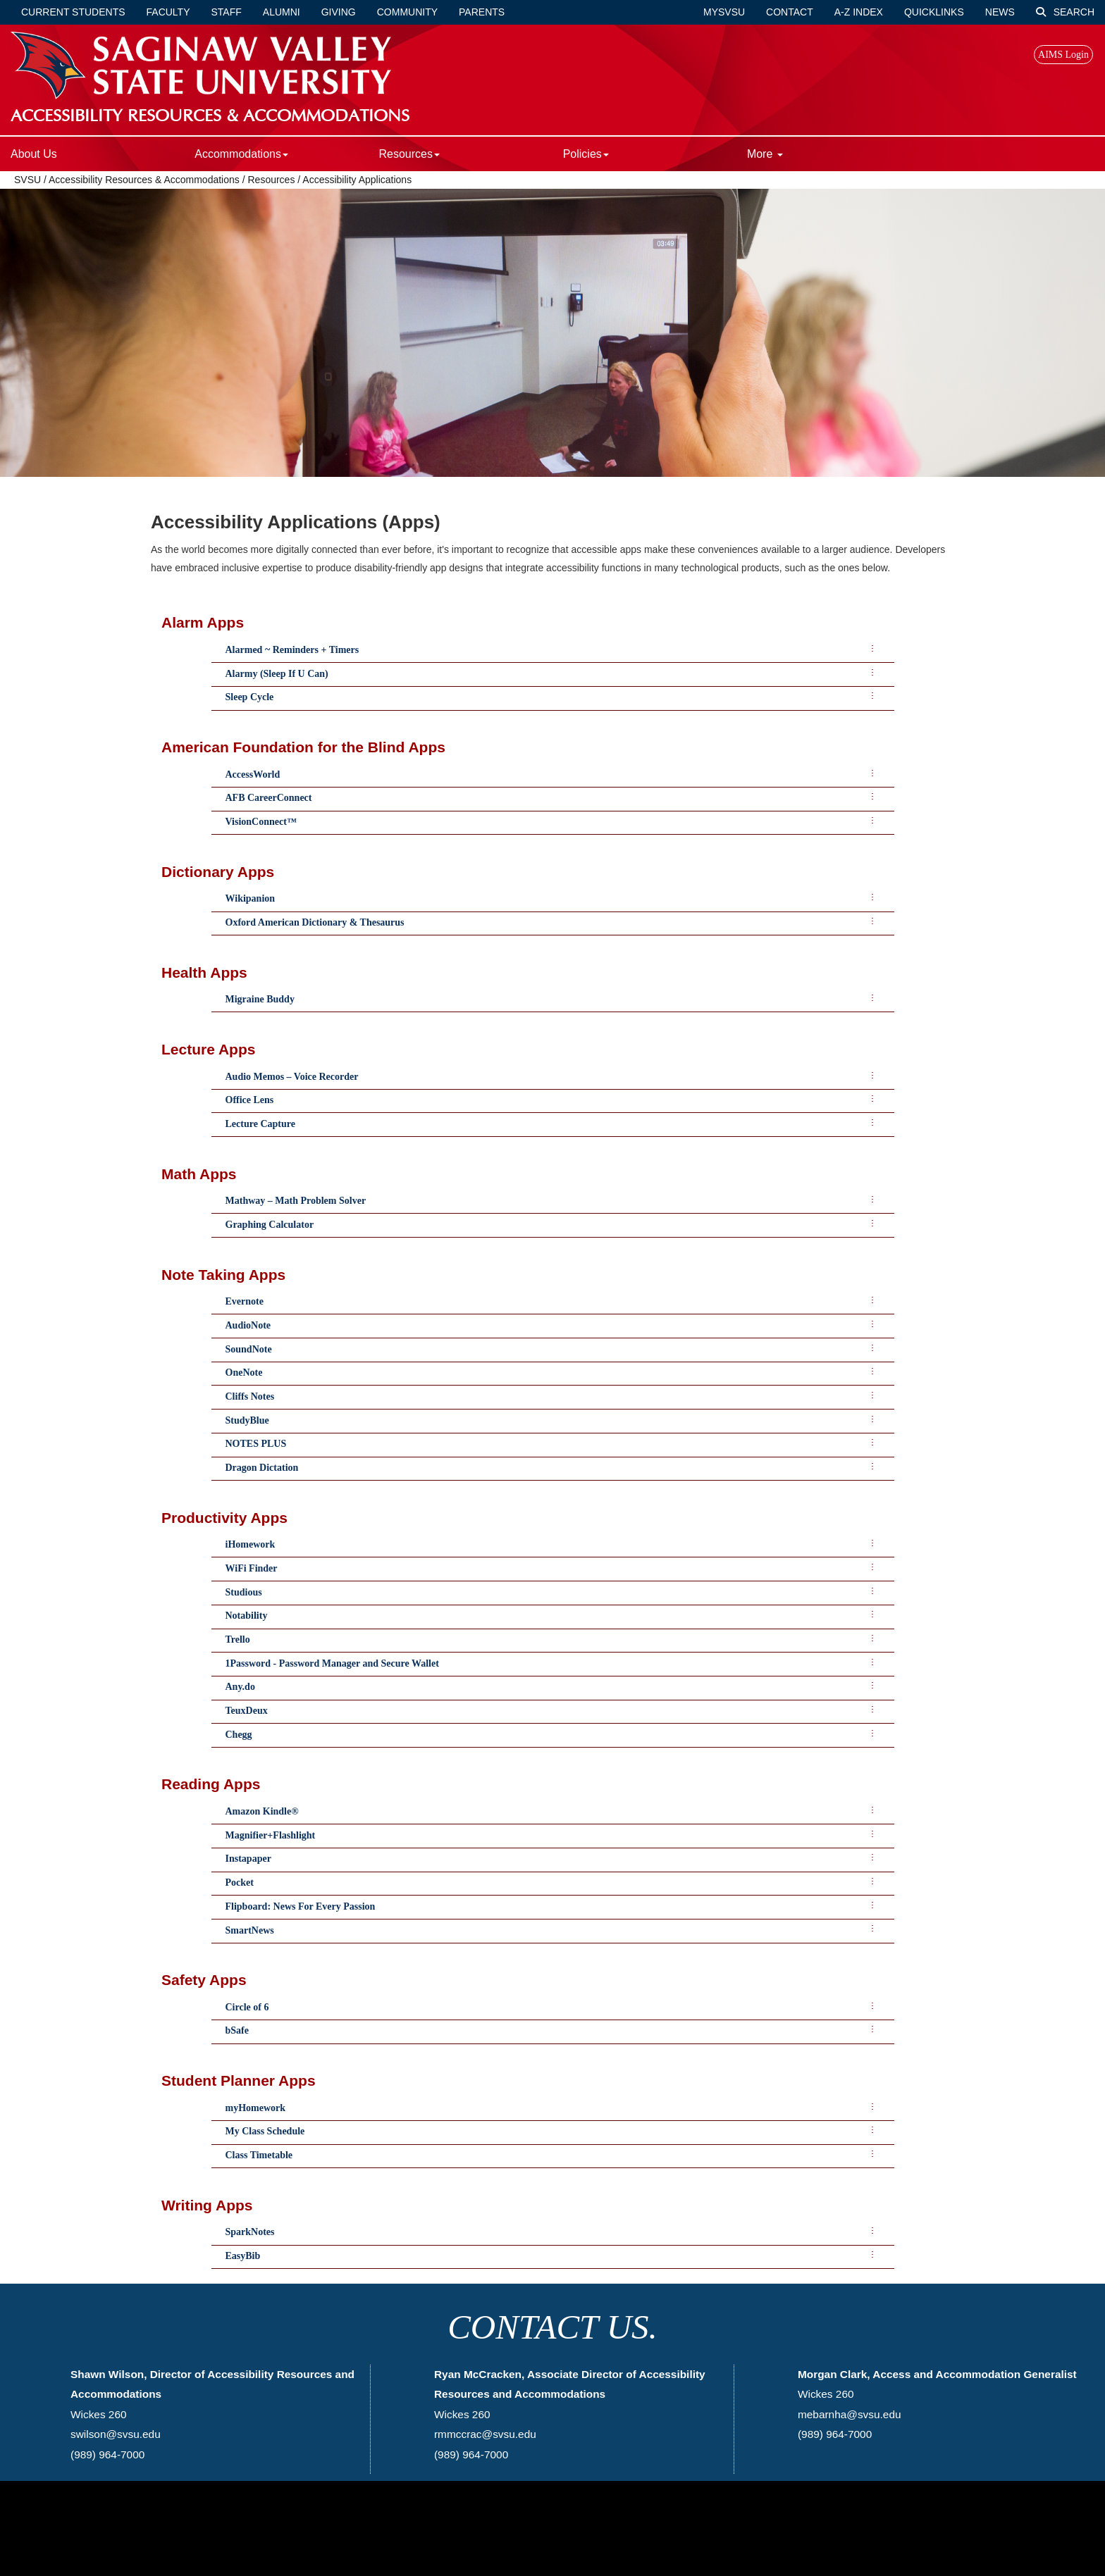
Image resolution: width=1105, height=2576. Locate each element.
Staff (226, 12)
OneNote (244, 1372)
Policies (586, 154)
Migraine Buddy (260, 999)
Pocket (240, 1882)
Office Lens (250, 1100)
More (765, 154)
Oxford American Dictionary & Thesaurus (315, 922)
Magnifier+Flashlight (271, 1835)
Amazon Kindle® (262, 1811)
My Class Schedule (265, 2131)
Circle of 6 (247, 2007)
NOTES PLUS (256, 1443)
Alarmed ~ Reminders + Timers (292, 650)
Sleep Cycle (250, 697)
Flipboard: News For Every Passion (301, 1906)
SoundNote (249, 1349)
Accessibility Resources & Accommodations (145, 179)
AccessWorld (253, 774)
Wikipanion (251, 898)
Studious (244, 1592)
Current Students (73, 12)
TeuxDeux (247, 1710)
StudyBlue (247, 1420)
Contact (789, 12)
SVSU (27, 179)
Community (407, 12)
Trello (238, 1639)
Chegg (239, 1734)
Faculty (168, 12)
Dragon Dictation (262, 1467)
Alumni (281, 12)
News (1000, 12)
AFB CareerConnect (269, 797)
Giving (338, 12)
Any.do (240, 1686)
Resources (408, 154)
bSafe (237, 2030)
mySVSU (724, 12)
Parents (482, 12)
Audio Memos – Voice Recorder (292, 1076)
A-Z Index (858, 12)
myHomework (256, 2108)
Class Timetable (259, 2155)
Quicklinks (934, 12)
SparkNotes (250, 2232)
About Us (34, 154)
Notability (247, 1615)
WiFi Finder (252, 1568)
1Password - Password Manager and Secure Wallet (332, 1663)
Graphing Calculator (270, 1224)
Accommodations (241, 154)
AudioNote (248, 1325)
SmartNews (250, 1930)
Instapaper (248, 1858)
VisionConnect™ (261, 821)
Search (1065, 12)
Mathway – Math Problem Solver (296, 1200)
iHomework (251, 1544)
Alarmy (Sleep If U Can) (277, 673)
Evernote (245, 1301)
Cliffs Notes (250, 1396)
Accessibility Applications (357, 179)
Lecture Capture (260, 1124)
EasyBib (243, 2256)
